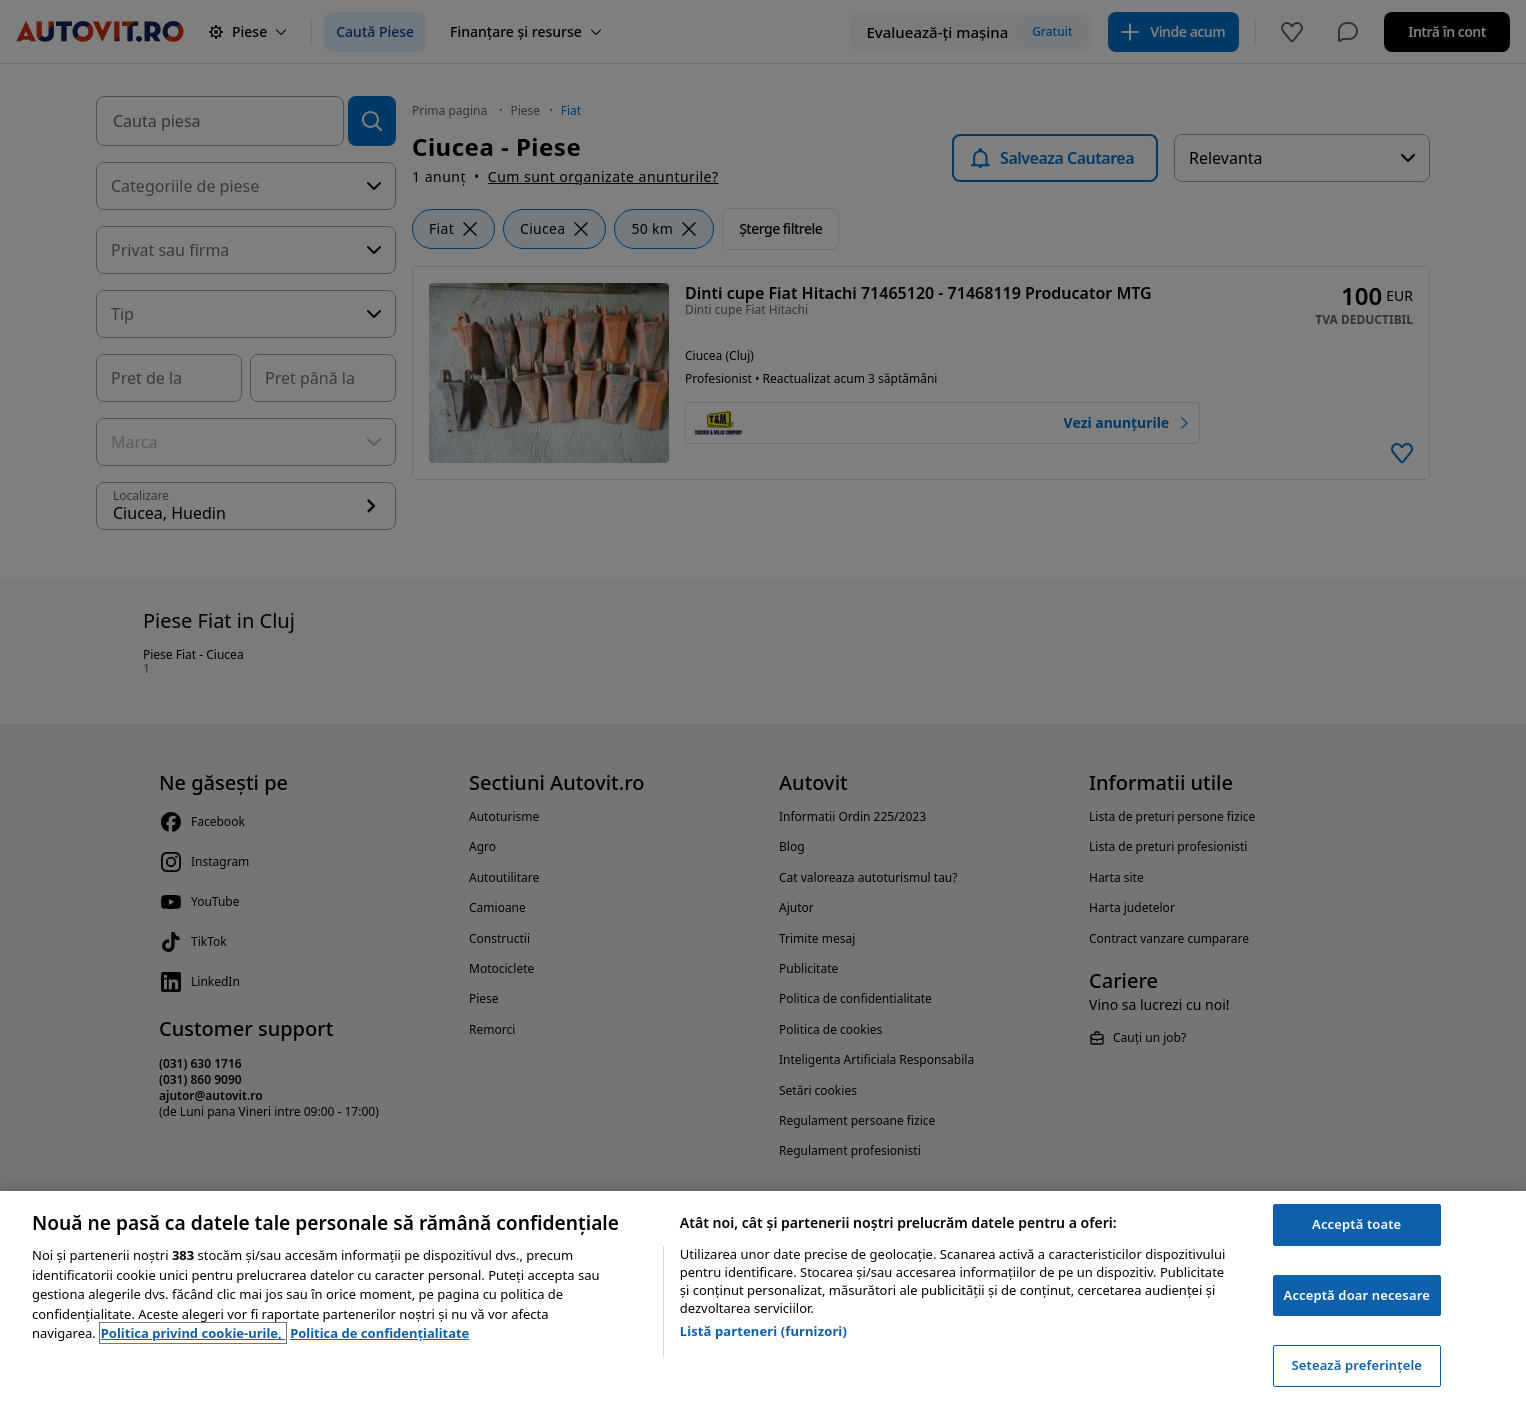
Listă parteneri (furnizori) (763, 1331)
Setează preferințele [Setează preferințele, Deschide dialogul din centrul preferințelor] (1356, 1365)
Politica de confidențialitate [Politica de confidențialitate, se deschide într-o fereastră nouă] (379, 1333)
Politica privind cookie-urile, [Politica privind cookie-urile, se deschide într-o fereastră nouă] (193, 1333)
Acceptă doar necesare (1357, 1295)
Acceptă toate (1356, 1224)
